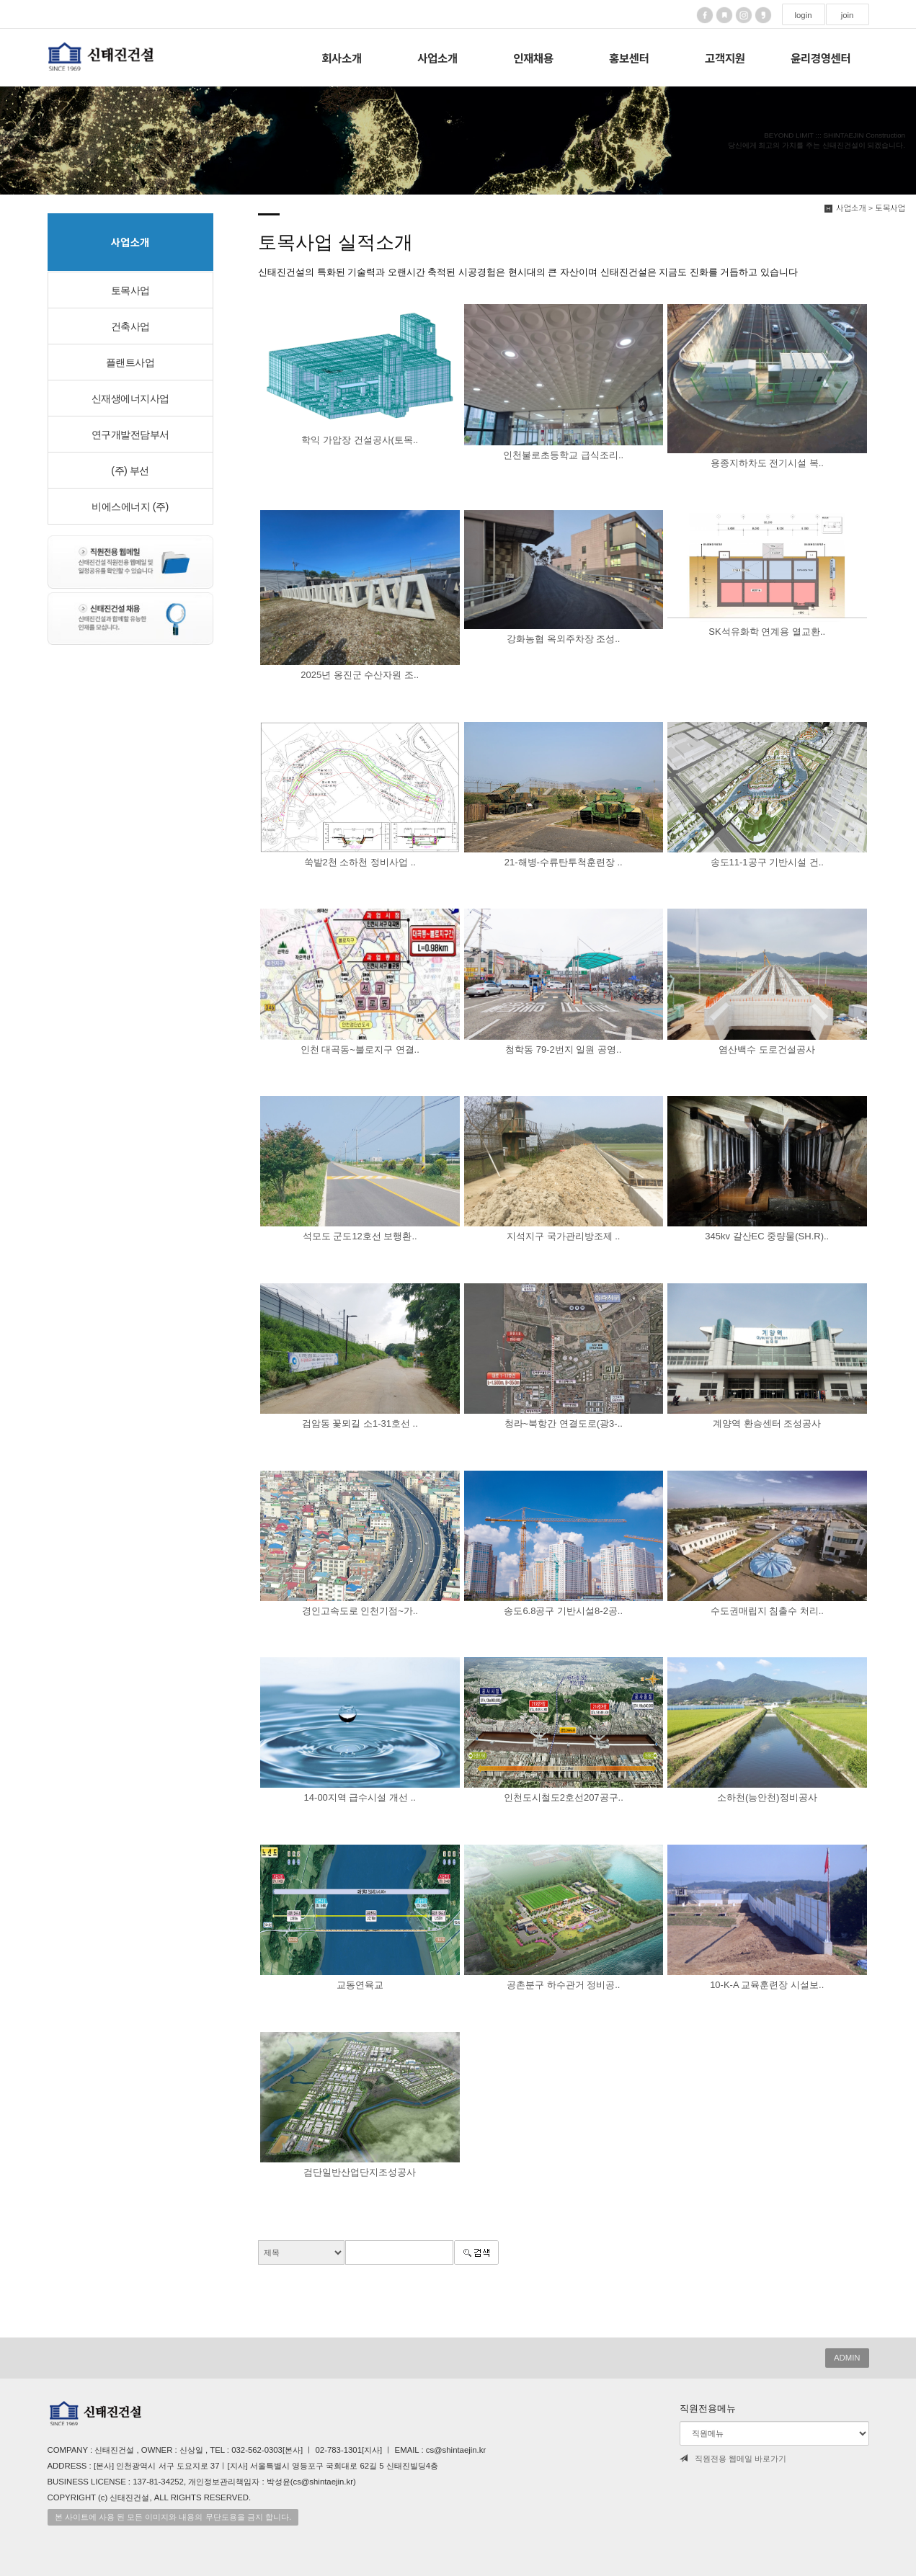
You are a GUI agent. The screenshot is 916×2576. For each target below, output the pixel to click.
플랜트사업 (130, 362)
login (802, 15)
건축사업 (130, 326)
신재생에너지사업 (130, 398)
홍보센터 (629, 58)
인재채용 (533, 58)
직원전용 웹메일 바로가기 (733, 2458)
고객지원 (724, 58)
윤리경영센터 (820, 58)
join (847, 15)
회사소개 (341, 58)
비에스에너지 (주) (130, 506)
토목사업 (130, 290)
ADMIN (847, 2357)
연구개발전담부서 (130, 434)
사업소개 (437, 58)
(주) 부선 (130, 470)
